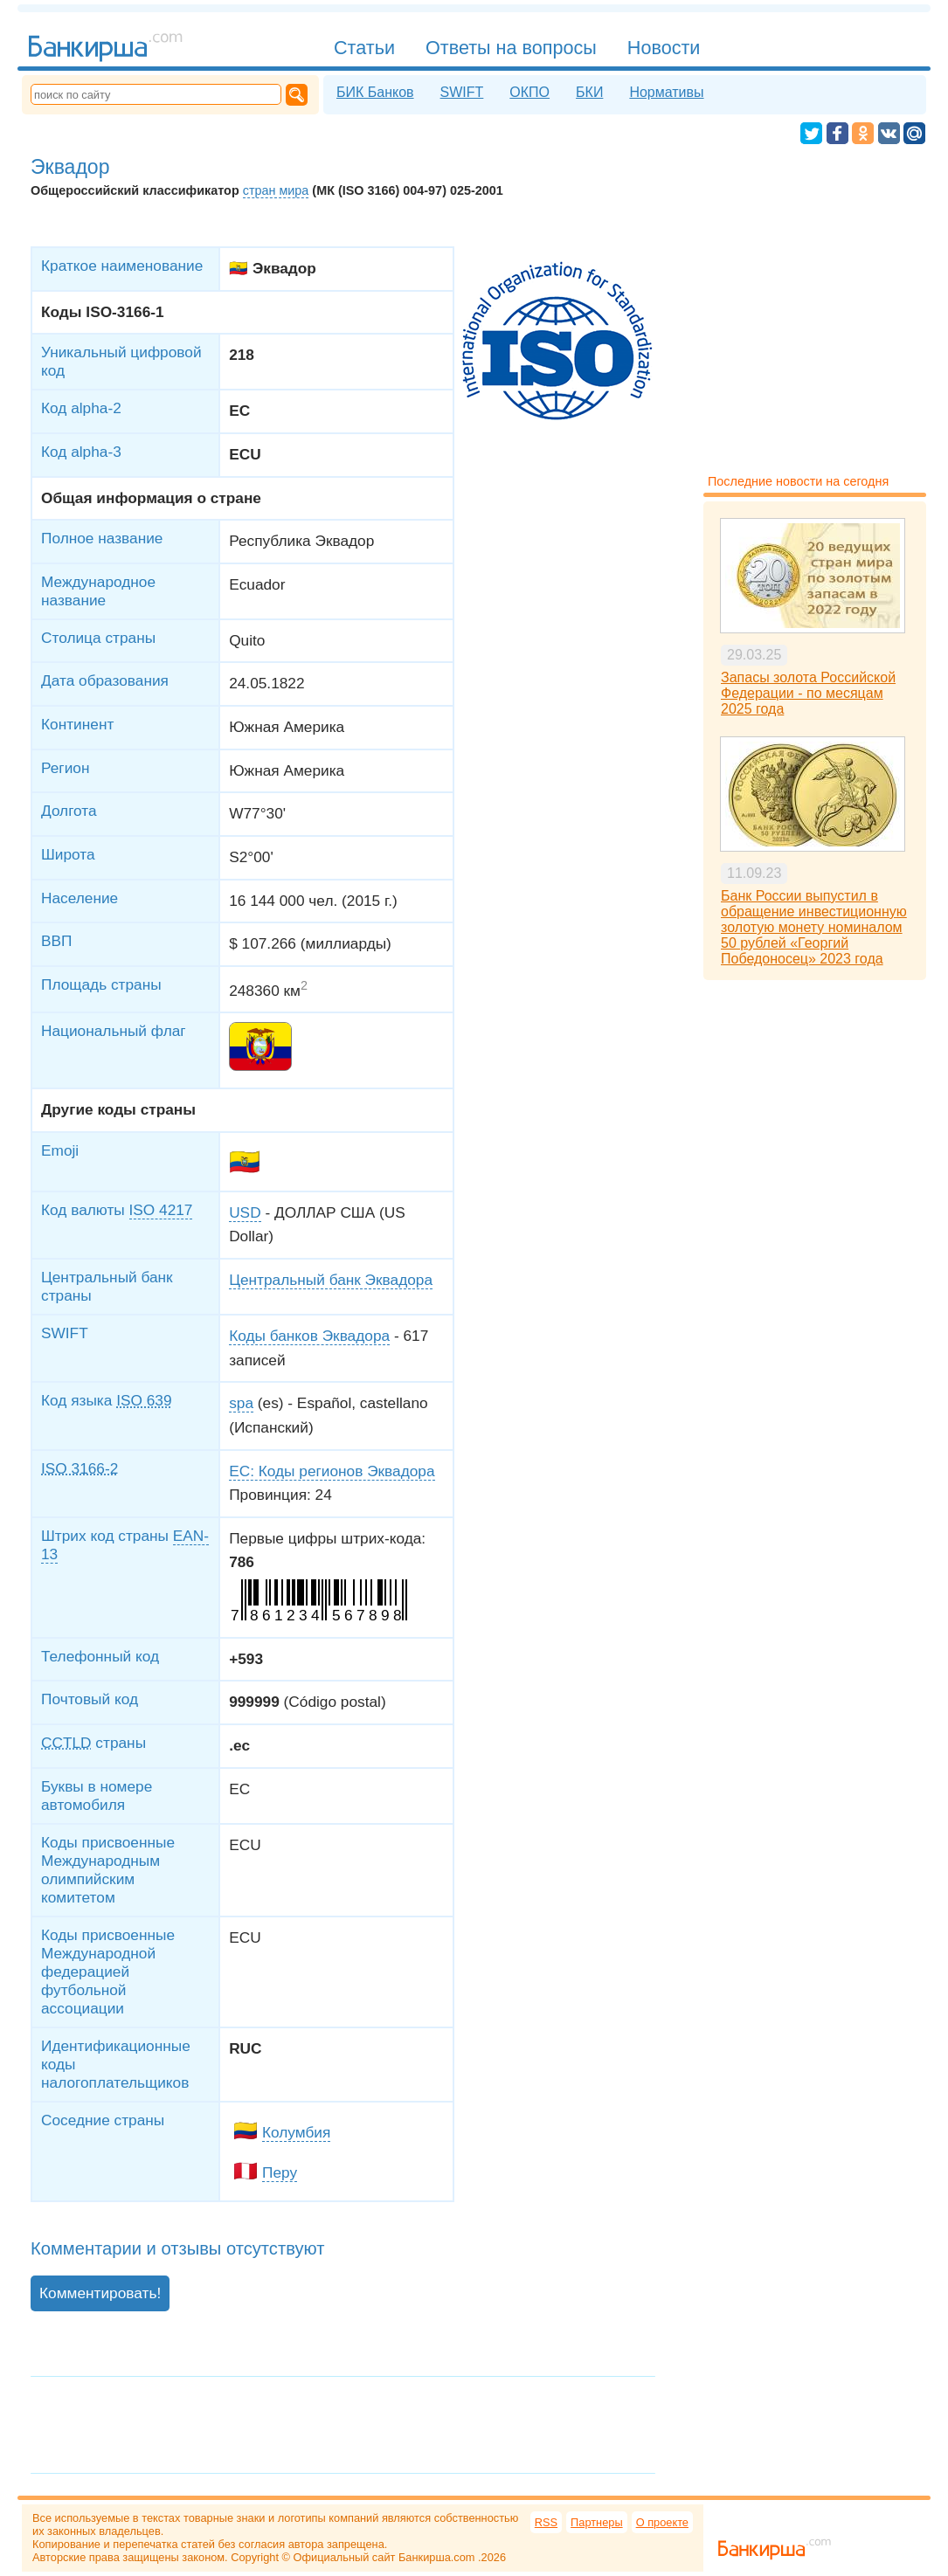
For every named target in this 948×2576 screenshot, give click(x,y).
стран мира (276, 190)
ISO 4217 (161, 1210)
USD (244, 1212)
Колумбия (296, 2132)
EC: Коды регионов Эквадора (331, 1471)
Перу (279, 2172)
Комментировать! (100, 2293)
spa (241, 1403)
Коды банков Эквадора (309, 1335)
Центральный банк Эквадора (330, 1279)
